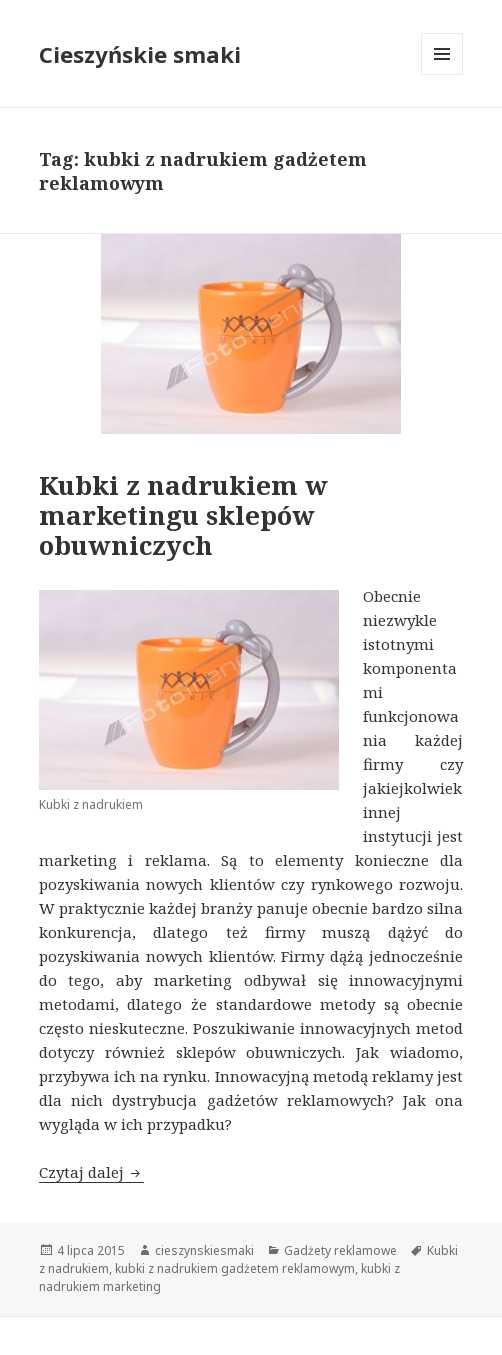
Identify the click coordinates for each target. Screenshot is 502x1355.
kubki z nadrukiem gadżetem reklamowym (235, 1268)
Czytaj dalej (91, 1172)
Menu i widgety (442, 74)
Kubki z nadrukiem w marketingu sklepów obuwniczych (183, 515)
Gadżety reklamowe (340, 1250)
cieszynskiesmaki (204, 1250)
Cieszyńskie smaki (140, 54)
